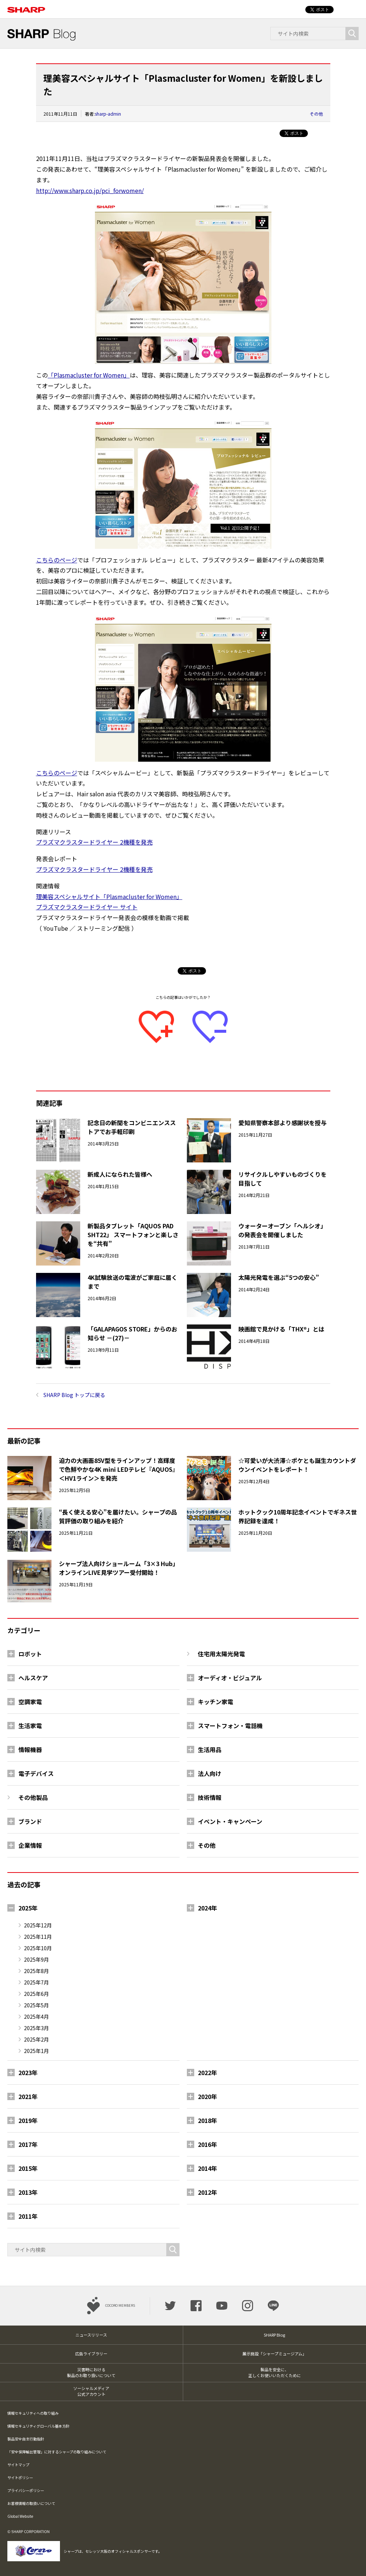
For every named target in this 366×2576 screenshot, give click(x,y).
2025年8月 (36, 1971)
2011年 (28, 2216)
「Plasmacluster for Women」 (89, 375)
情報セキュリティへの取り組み (32, 2413)
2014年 (207, 2168)
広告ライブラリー (91, 2353)
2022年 (207, 2072)
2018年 (207, 2120)
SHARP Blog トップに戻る (74, 1394)
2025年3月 (36, 2028)
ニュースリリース (91, 2335)
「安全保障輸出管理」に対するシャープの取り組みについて (56, 2451)
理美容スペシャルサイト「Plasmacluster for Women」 (109, 896)
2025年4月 (36, 2016)
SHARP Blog (274, 2335)
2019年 (28, 2120)
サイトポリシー (20, 2477)
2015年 (28, 2168)
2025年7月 (36, 1982)
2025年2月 (36, 2039)
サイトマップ (18, 2464)
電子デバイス (36, 1773)
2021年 (28, 2096)
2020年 (207, 2096)
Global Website (20, 2516)
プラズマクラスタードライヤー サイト (87, 906)
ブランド (30, 1821)
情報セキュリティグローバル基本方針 (38, 2426)
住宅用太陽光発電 (221, 1653)
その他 (316, 113)
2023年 (28, 2072)
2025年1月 (36, 2050)
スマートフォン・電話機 (230, 1725)
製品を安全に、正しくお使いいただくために (274, 2372)
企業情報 (30, 1845)
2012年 (207, 2192)
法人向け (209, 1773)
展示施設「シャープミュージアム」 (274, 2353)
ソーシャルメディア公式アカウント (91, 2391)
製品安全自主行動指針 (25, 2439)
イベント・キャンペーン (230, 1821)
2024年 (207, 1907)
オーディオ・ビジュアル (230, 1677)
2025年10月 (38, 1948)
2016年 (207, 2144)
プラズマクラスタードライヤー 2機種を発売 (94, 842)
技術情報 (209, 1797)
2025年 (28, 1907)
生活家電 (30, 1725)
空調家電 (30, 1701)
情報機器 (30, 1749)
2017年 (28, 2144)
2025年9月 (36, 1959)
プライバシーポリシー (25, 2490)
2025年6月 (36, 1993)
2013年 (28, 2192)
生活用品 (209, 1749)
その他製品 (33, 1797)
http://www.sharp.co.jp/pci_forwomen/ (90, 190)
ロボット (30, 1653)
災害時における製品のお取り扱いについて (91, 2372)
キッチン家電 (215, 1701)
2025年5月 (36, 2005)
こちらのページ (56, 559)
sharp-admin (108, 113)
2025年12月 (38, 1925)
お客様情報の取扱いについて (31, 2503)
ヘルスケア (33, 1677)
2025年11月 (38, 1936)
